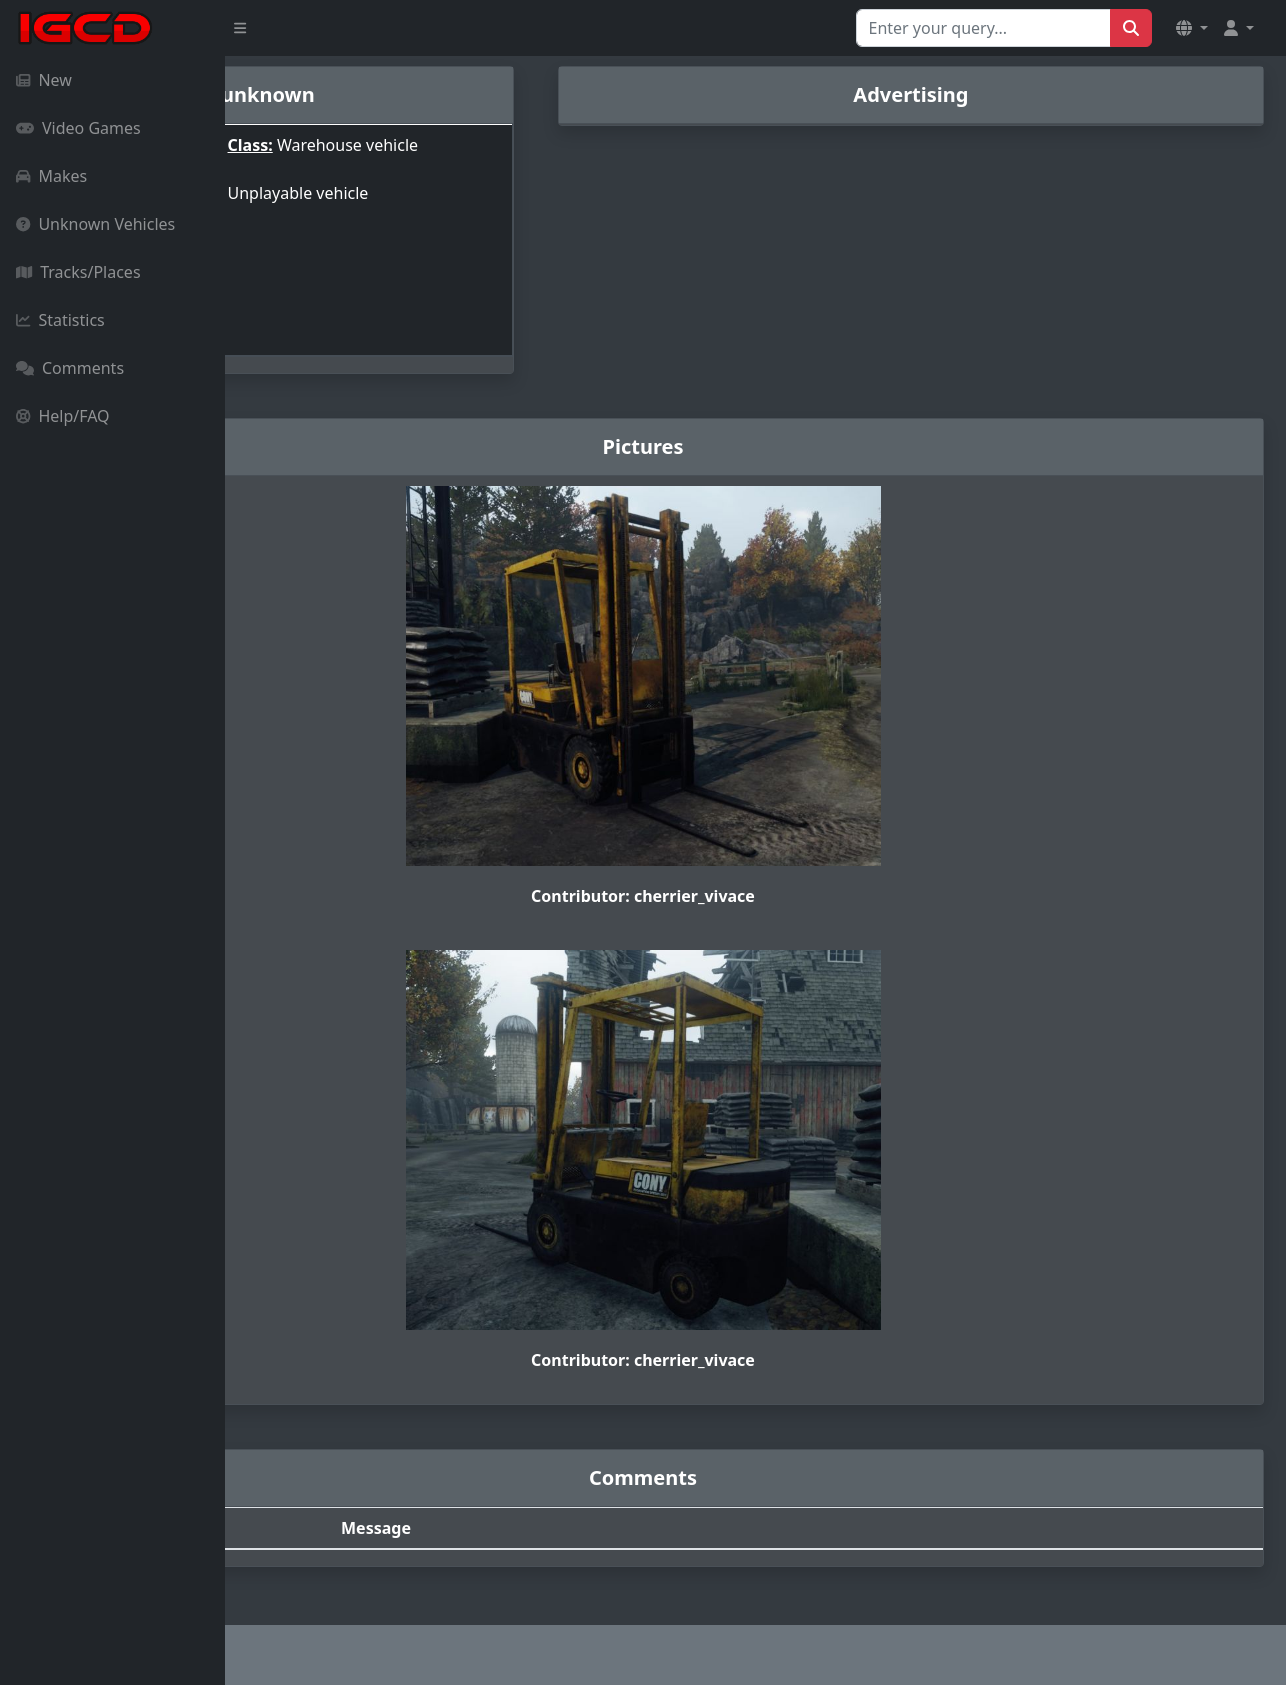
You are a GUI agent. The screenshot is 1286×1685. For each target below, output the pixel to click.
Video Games (78, 128)
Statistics (60, 320)
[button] (1192, 28)
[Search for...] (983, 28)
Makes (51, 176)
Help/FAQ (63, 416)
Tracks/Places (78, 272)
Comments (70, 368)
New (44, 80)
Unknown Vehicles (95, 224)
